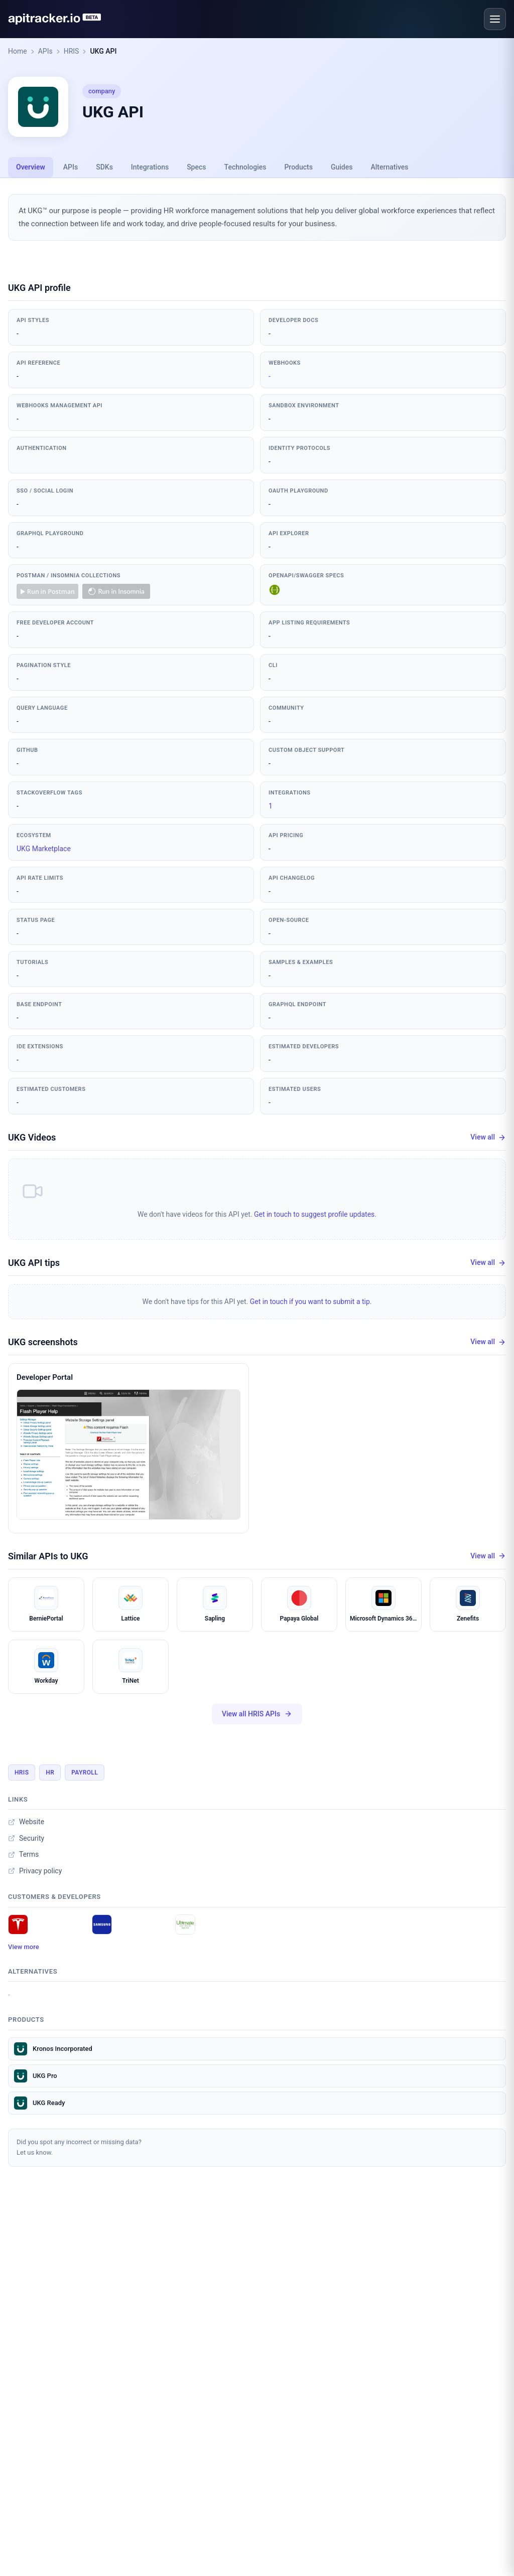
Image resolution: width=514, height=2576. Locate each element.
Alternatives (389, 167)
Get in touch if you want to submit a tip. (311, 1302)
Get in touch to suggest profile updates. (315, 1214)
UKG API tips (34, 1262)
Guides (341, 167)
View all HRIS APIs (257, 1714)
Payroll (84, 1772)
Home (17, 51)
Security (26, 1838)
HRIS (71, 51)
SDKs (104, 167)
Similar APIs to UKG (48, 1556)
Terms (23, 1854)
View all (488, 1137)
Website (26, 1822)
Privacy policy (35, 1871)
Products (298, 167)
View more (23, 1947)
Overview (30, 167)
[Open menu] (495, 19)
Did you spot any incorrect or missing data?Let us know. (79, 2147)
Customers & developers (54, 1896)
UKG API (103, 51)
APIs (45, 51)
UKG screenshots (43, 1342)
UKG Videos (32, 1137)
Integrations (150, 167)
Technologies (245, 167)
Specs (196, 167)
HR (50, 1772)
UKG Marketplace (44, 849)
